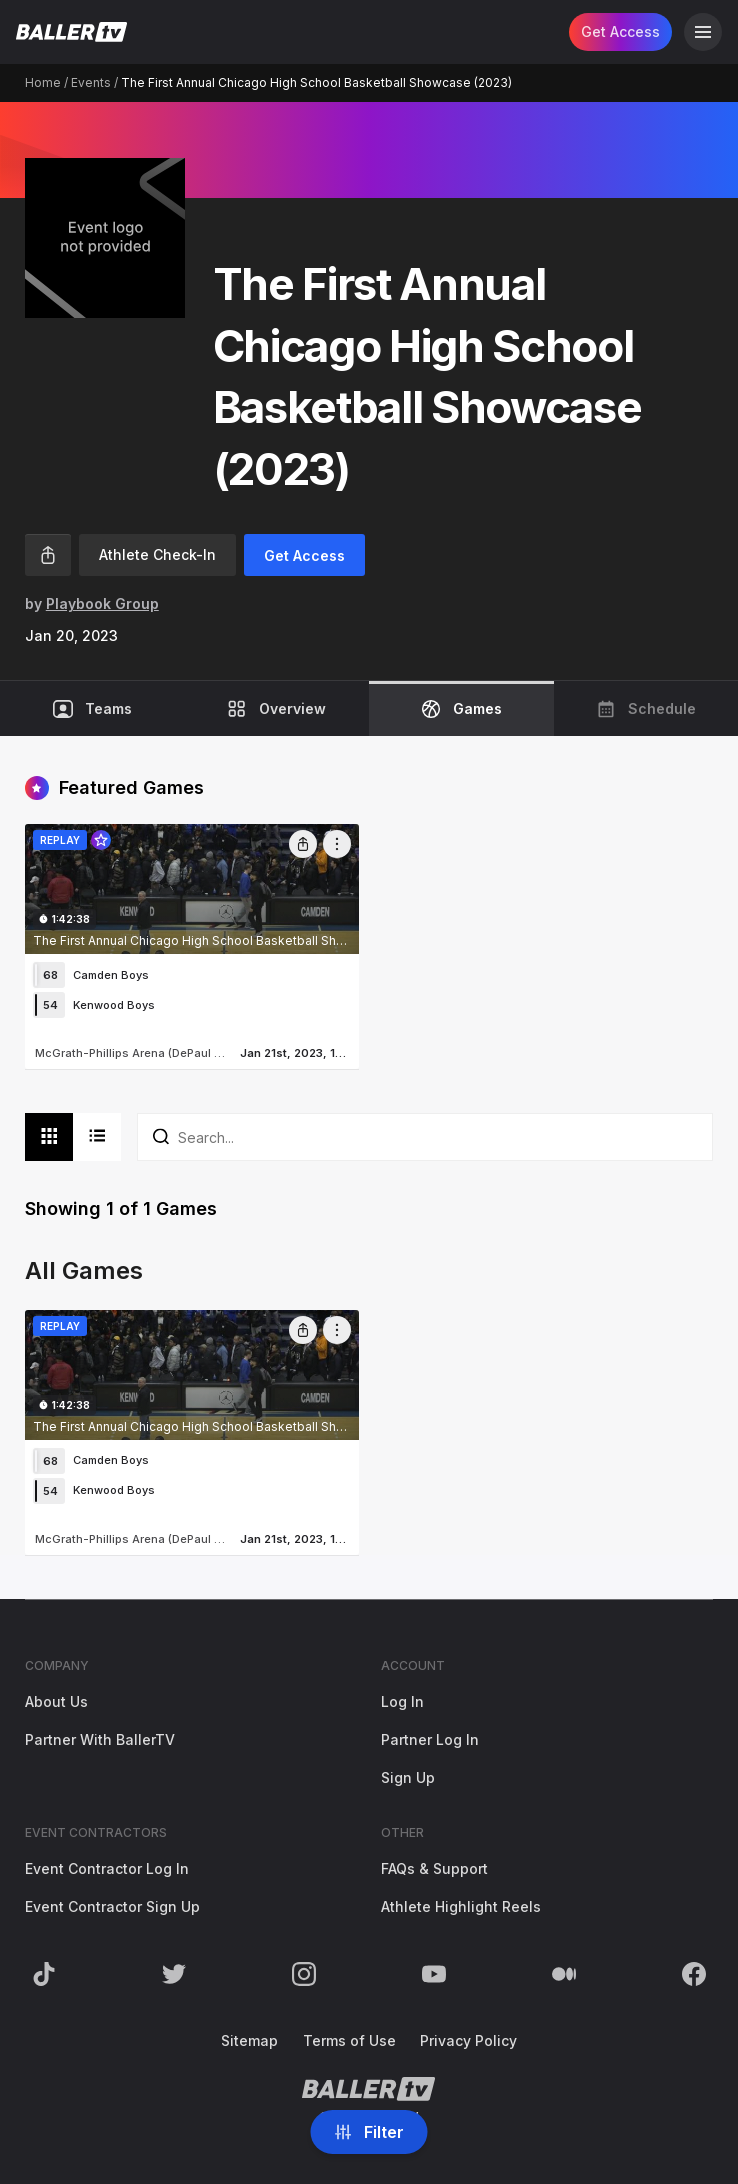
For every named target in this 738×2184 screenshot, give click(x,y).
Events (91, 82)
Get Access (620, 31)
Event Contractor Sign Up (112, 1906)
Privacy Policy (468, 2040)
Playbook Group (102, 603)
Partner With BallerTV (100, 1739)
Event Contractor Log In (107, 1868)
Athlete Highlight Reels (461, 1906)
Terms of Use (349, 2040)
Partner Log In (430, 1739)
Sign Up (408, 1777)
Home (43, 82)
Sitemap (249, 2040)
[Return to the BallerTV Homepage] (71, 32)
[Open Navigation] (703, 32)
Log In (402, 1701)
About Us (56, 1701)
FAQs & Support (434, 1868)
